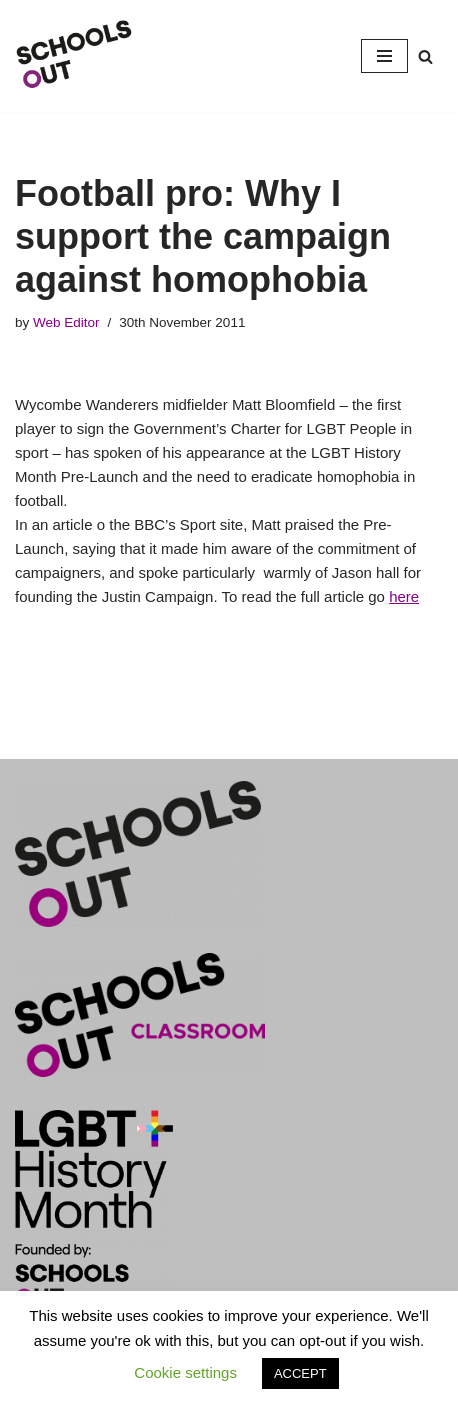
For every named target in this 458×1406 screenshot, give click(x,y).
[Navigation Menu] (384, 56)
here (404, 596)
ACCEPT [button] (300, 1373)
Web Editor (66, 322)
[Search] (425, 56)
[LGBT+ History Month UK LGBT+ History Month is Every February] (75, 56)
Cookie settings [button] (185, 1372)
